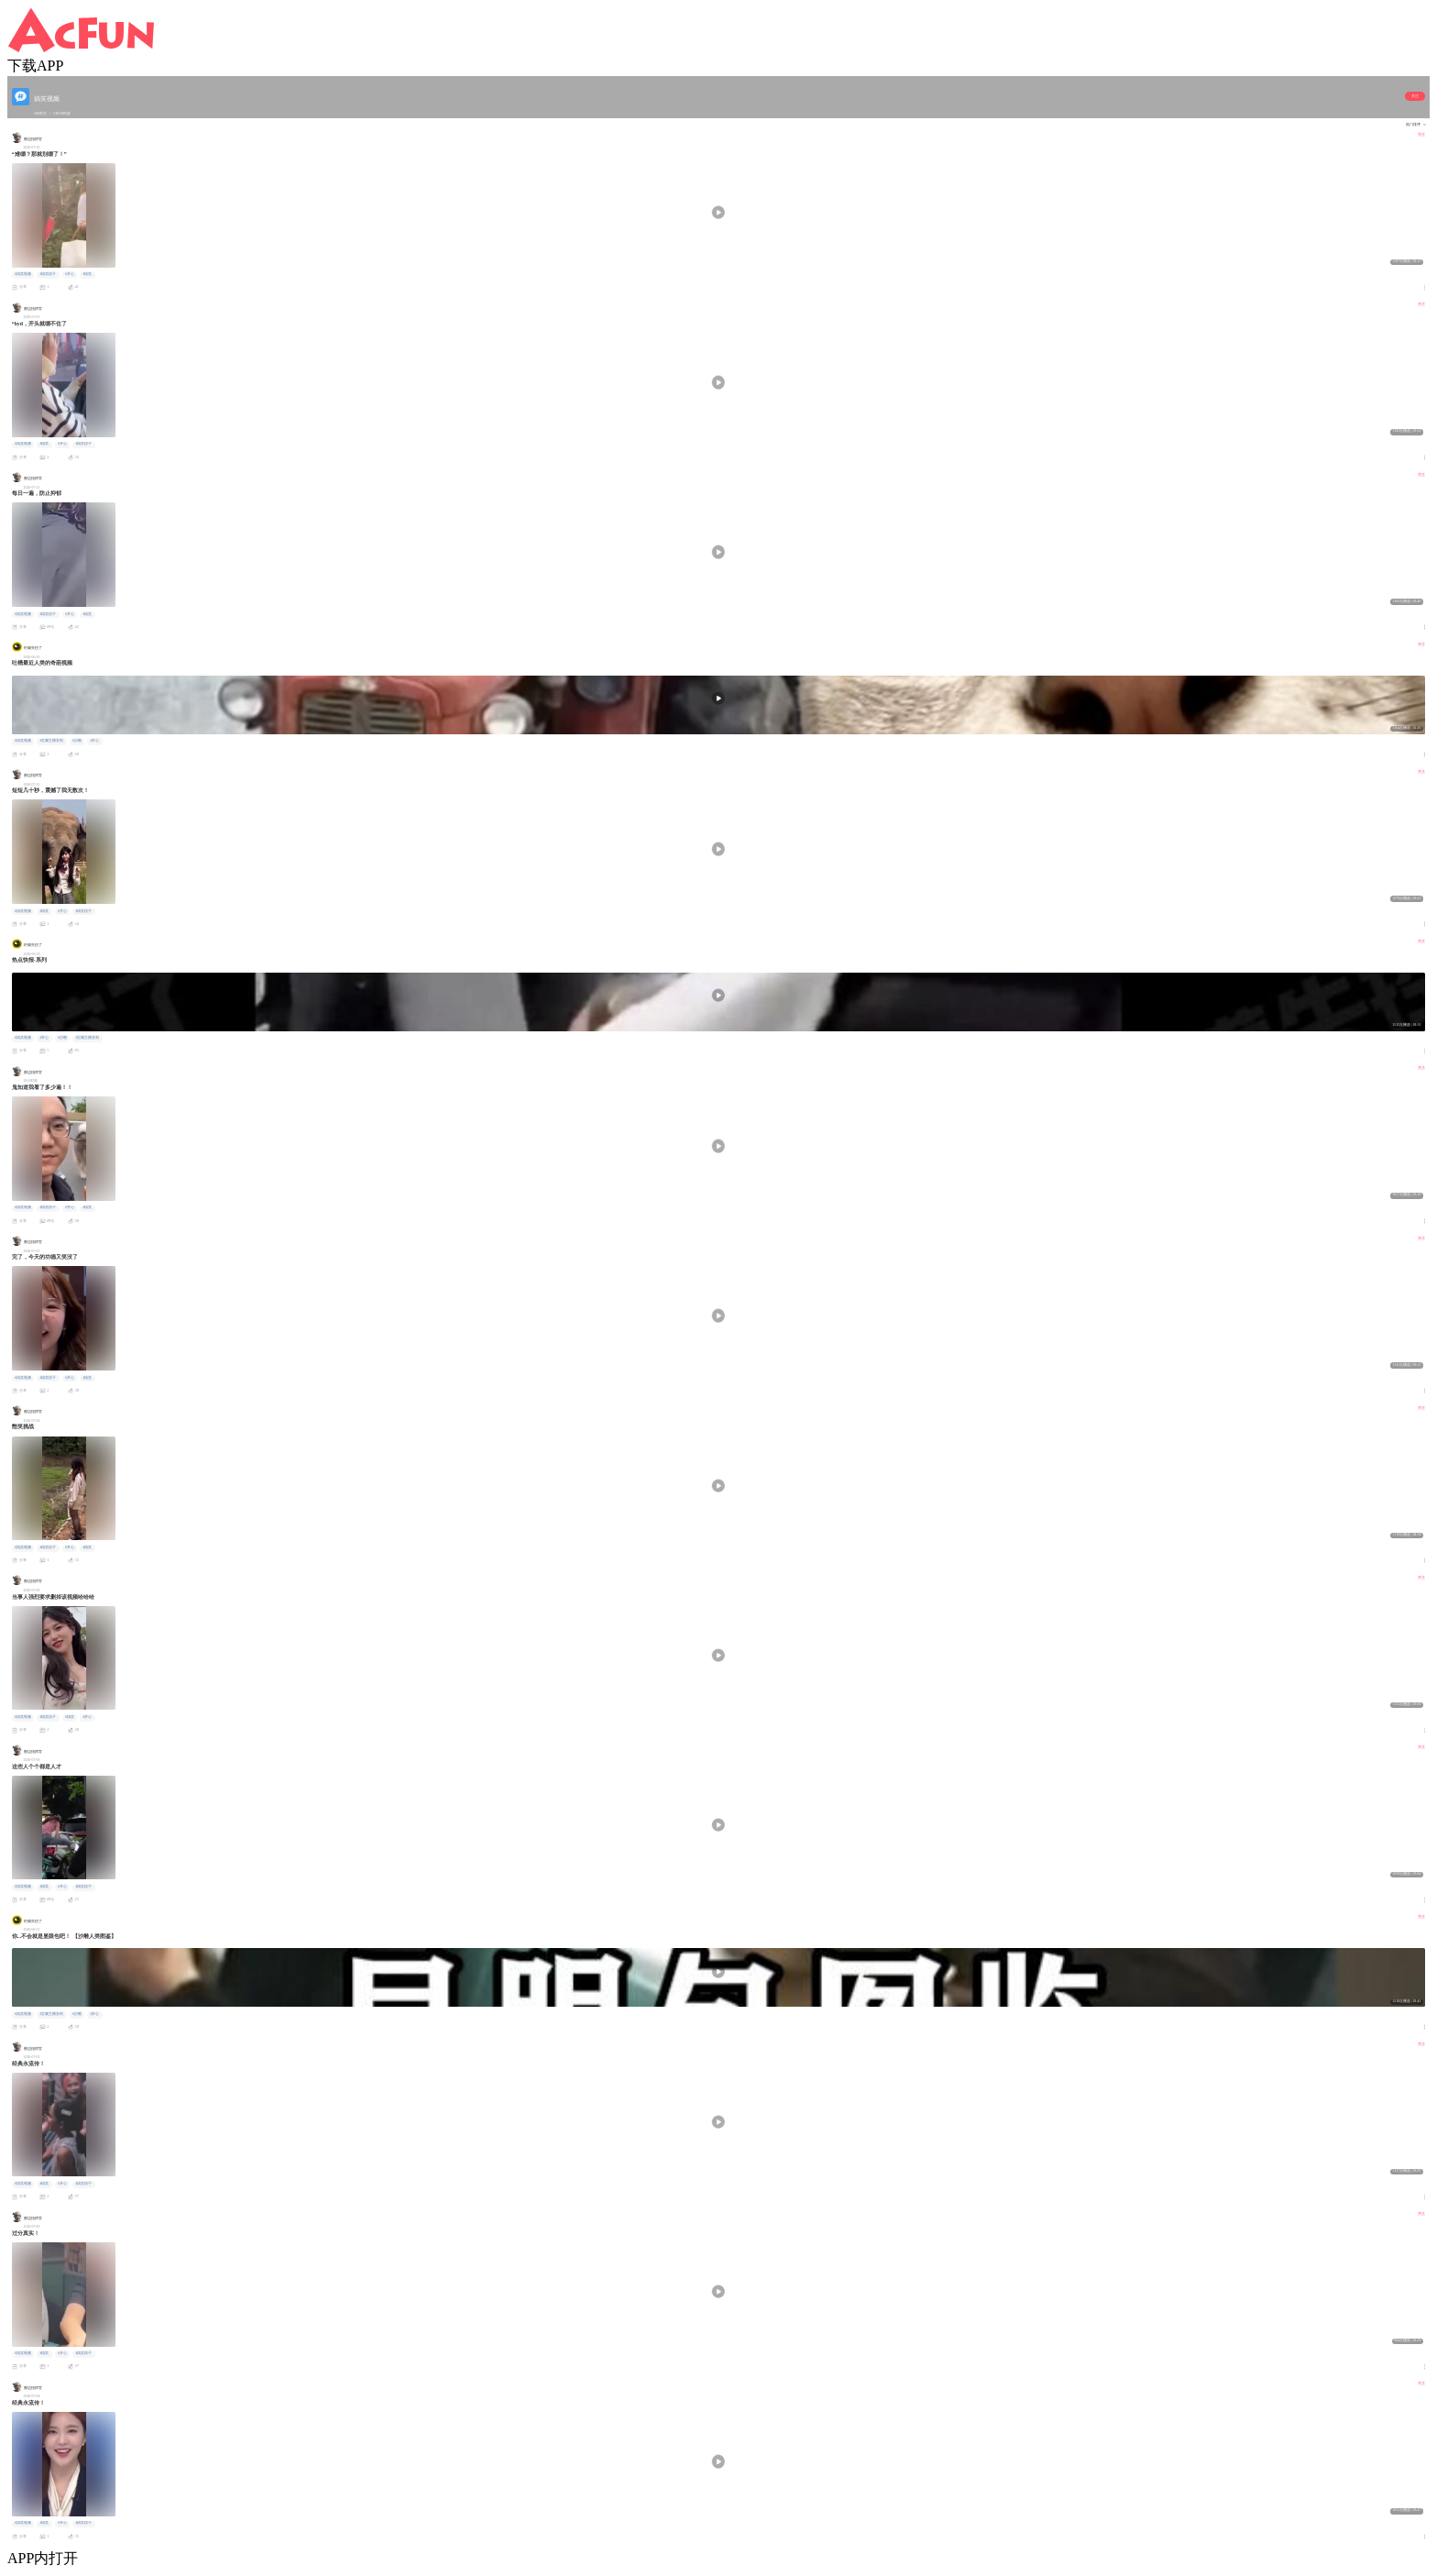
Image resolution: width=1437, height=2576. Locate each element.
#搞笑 (87, 274)
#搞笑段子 (47, 274)
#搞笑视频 (23, 274)
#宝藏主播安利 (51, 741)
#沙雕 (77, 741)
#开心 (69, 274)
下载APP (35, 65)
